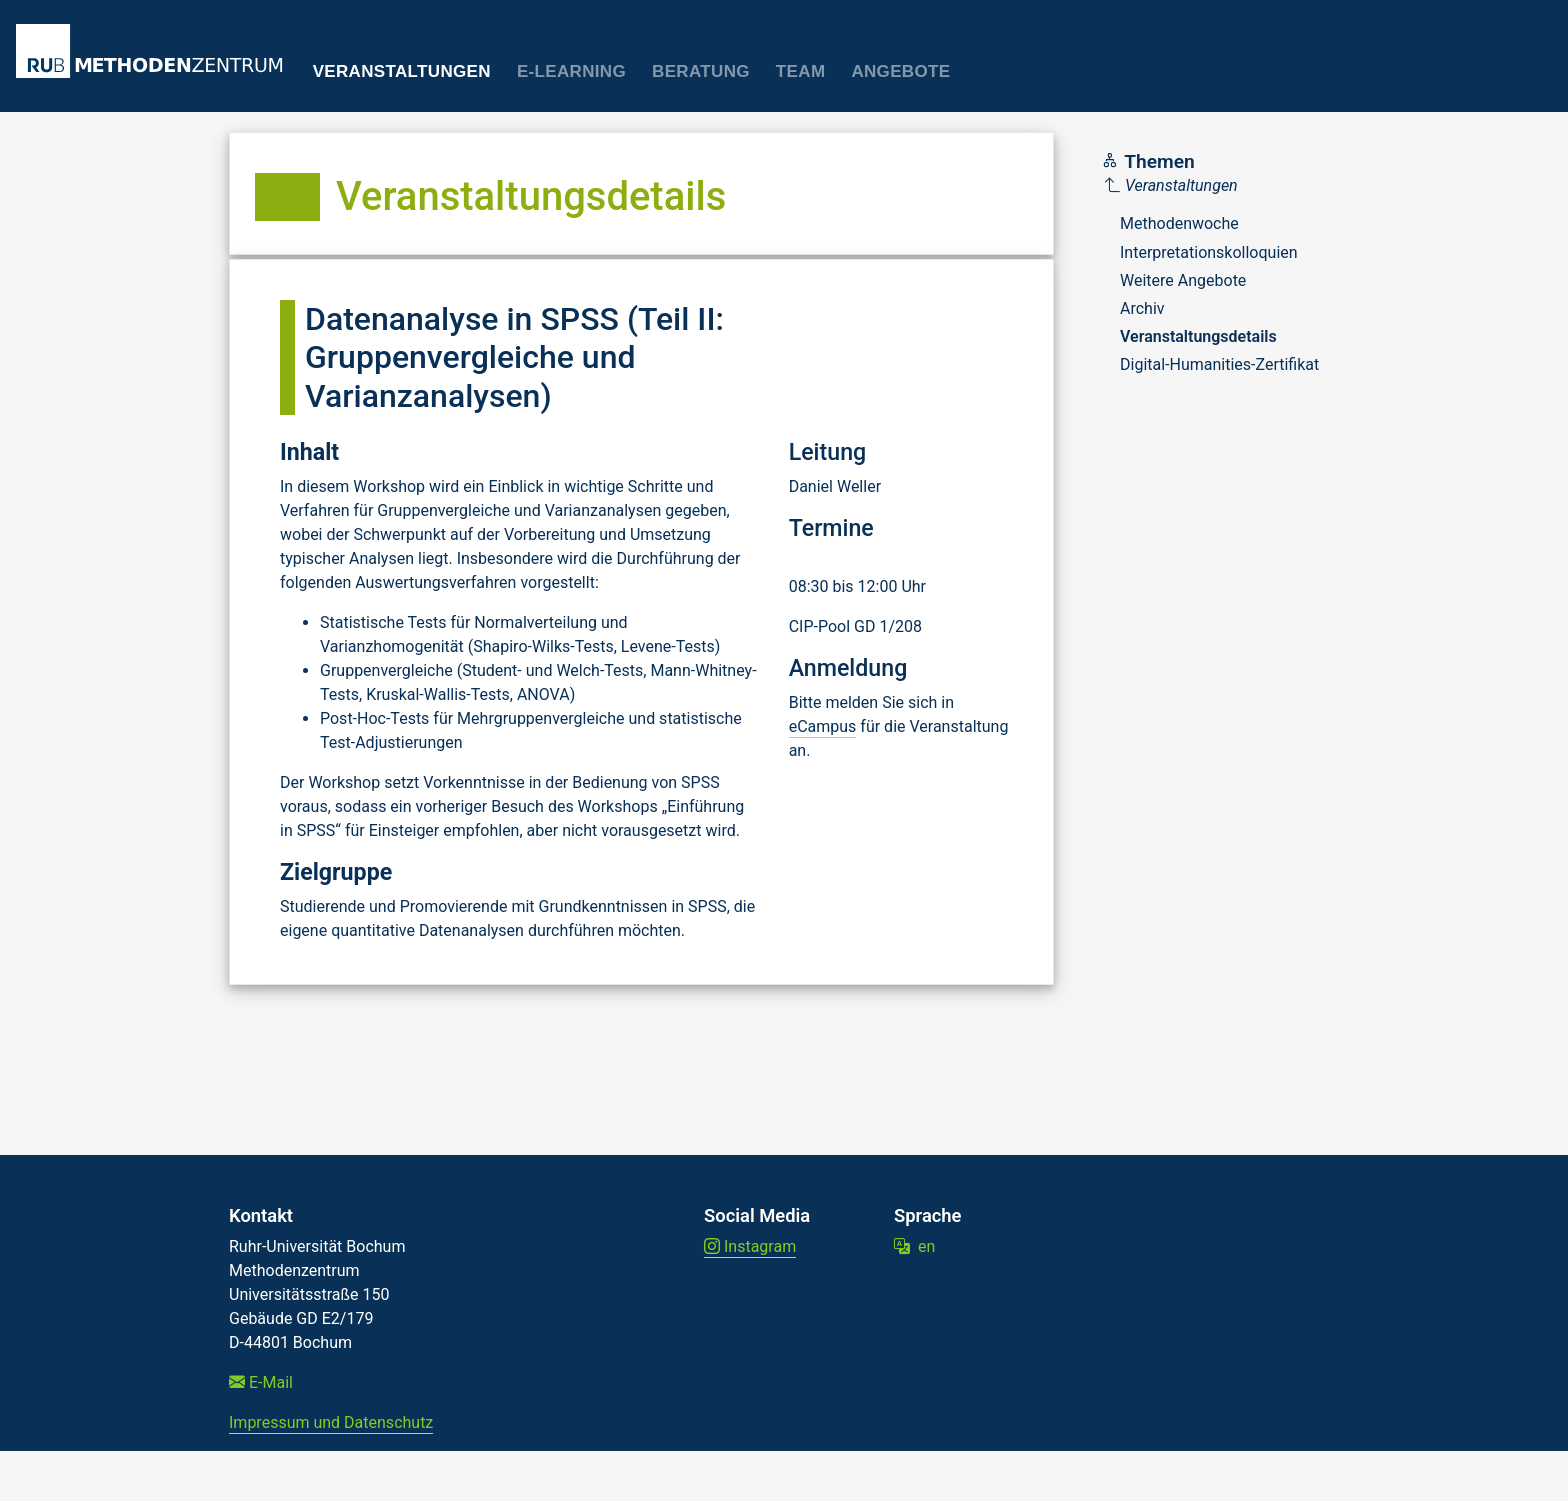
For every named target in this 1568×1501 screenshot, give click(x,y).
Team (801, 71)
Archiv (1142, 308)
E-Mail (261, 1382)
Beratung (701, 71)
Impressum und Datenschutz (331, 1422)
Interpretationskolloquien (1209, 252)
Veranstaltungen (402, 71)
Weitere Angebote (1183, 280)
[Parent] (1212, 186)
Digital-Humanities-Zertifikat (1219, 364)
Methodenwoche (1179, 223)
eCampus (823, 726)
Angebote (900, 71)
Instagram (750, 1246)
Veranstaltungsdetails (1198, 336)
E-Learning (571, 71)
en (914, 1246)
